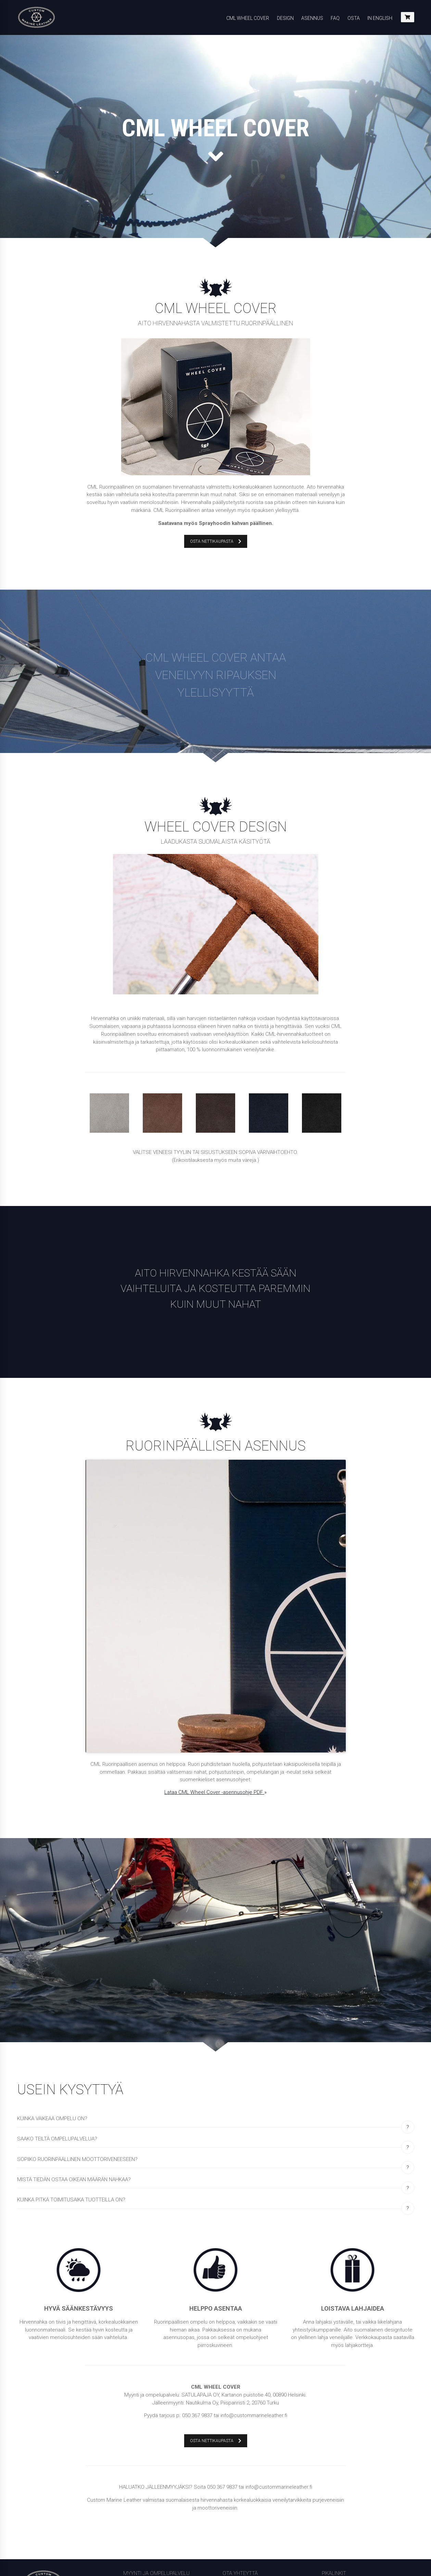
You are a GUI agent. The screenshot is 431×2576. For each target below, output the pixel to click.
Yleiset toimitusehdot (346, 2443)
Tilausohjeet (336, 2434)
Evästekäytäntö (339, 2485)
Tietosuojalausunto (344, 2494)
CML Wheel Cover (247, 18)
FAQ (335, 18)
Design (285, 18)
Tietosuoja (334, 2451)
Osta (353, 18)
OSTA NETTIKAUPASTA (215, 541)
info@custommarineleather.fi (256, 2441)
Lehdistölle (334, 2468)
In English (379, 18)
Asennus (312, 18)
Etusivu (330, 2459)
